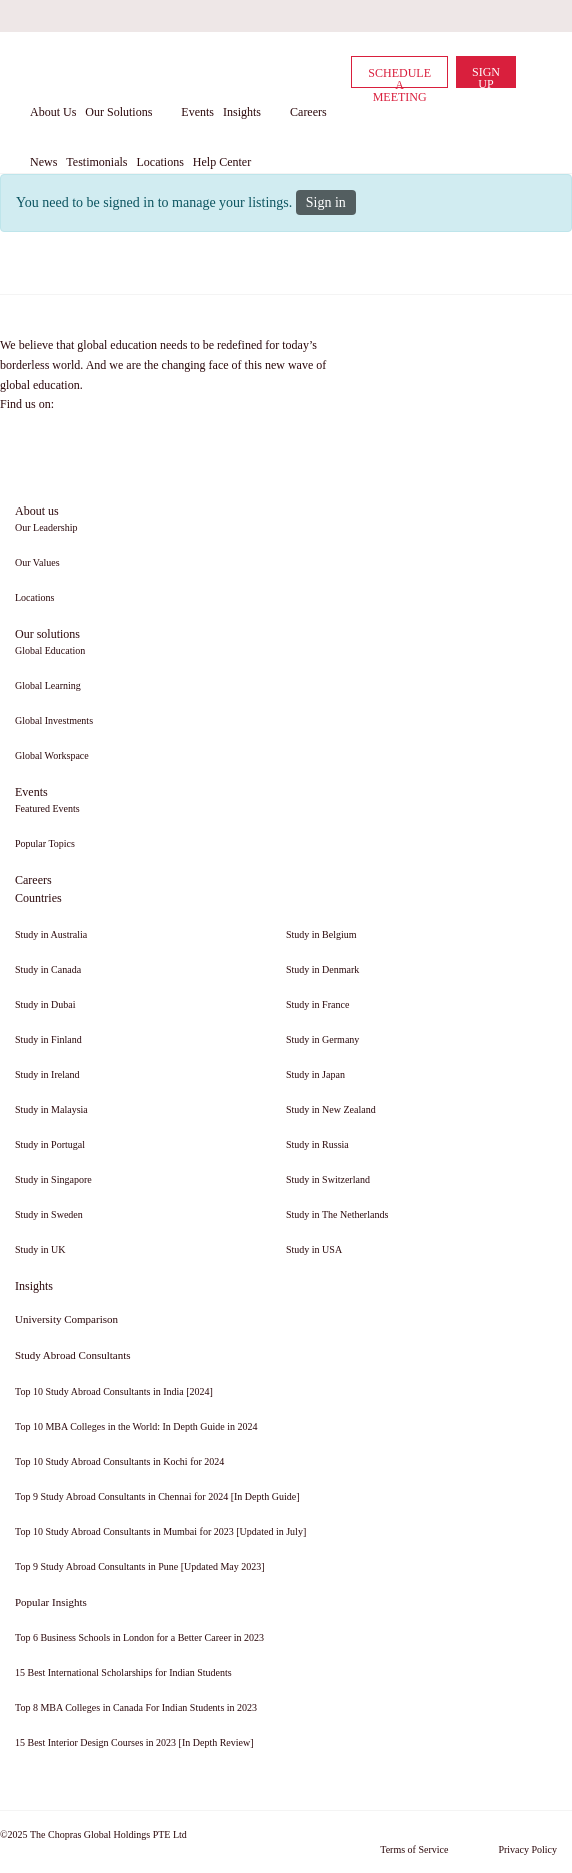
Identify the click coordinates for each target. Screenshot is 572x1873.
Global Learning (48, 685)
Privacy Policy (527, 1849)
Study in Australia (51, 934)
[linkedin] (426, 16)
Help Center (222, 162)
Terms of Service (414, 1849)
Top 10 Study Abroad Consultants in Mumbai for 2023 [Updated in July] (160, 1531)
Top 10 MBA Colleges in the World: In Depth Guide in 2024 (136, 1426)
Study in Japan (315, 1074)
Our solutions (47, 634)
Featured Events (47, 808)
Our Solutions (118, 112)
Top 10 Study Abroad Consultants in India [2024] (114, 1391)
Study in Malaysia (51, 1109)
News (43, 162)
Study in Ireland (47, 1074)
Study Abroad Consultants (73, 1355)
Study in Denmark (322, 969)
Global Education (50, 650)
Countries (38, 898)
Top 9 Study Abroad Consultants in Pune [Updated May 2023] (140, 1566)
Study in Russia (317, 1144)
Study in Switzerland (328, 1179)
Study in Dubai (45, 1004)
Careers (308, 112)
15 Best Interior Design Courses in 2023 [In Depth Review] (134, 1742)
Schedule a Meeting (399, 77)
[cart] (532, 71)
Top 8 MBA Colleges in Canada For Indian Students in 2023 (136, 1707)
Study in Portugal (50, 1144)
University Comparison (66, 1319)
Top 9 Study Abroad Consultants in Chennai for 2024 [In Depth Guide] (157, 1496)
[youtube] (498, 16)
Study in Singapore (53, 1179)
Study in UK (40, 1249)
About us (37, 511)
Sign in (326, 202)
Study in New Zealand (331, 1109)
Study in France (317, 1004)
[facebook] (390, 16)
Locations (159, 162)
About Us (53, 112)
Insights (242, 112)
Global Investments (54, 720)
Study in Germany (322, 1039)
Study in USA (314, 1249)
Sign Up (486, 76)
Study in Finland (48, 1039)
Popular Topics (45, 843)
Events (197, 112)
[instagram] (534, 16)
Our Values (37, 562)
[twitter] (462, 16)
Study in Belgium (321, 934)
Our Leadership (46, 527)
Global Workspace (52, 755)
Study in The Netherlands (337, 1214)
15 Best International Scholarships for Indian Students (123, 1672)
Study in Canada (48, 969)
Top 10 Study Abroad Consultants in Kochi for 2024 (119, 1461)
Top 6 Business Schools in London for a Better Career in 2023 (139, 1637)
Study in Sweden (49, 1214)
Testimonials (96, 162)
